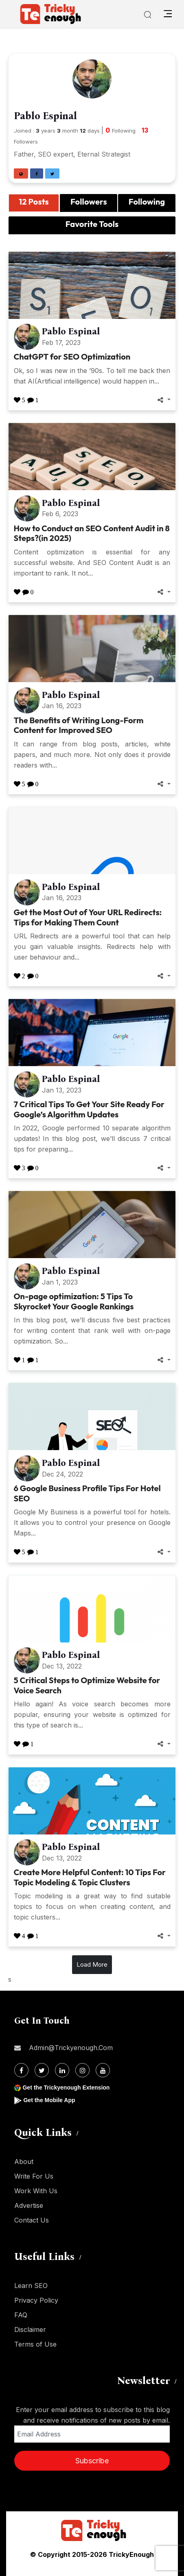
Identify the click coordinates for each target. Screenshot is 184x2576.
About (23, 2161)
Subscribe (92, 2460)
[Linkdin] (62, 2070)
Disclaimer (30, 2329)
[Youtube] (103, 2070)
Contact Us (31, 2220)
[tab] (34, 203)
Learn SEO (31, 2286)
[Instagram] (82, 2070)
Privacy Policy (36, 2300)
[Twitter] (42, 2070)
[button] (21, 173)
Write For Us (33, 2176)
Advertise (28, 2205)
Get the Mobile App (49, 2100)
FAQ (20, 2315)
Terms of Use (35, 2344)
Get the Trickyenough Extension (66, 2087)
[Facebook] (21, 2070)
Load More (92, 1964)
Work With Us (35, 2191)
